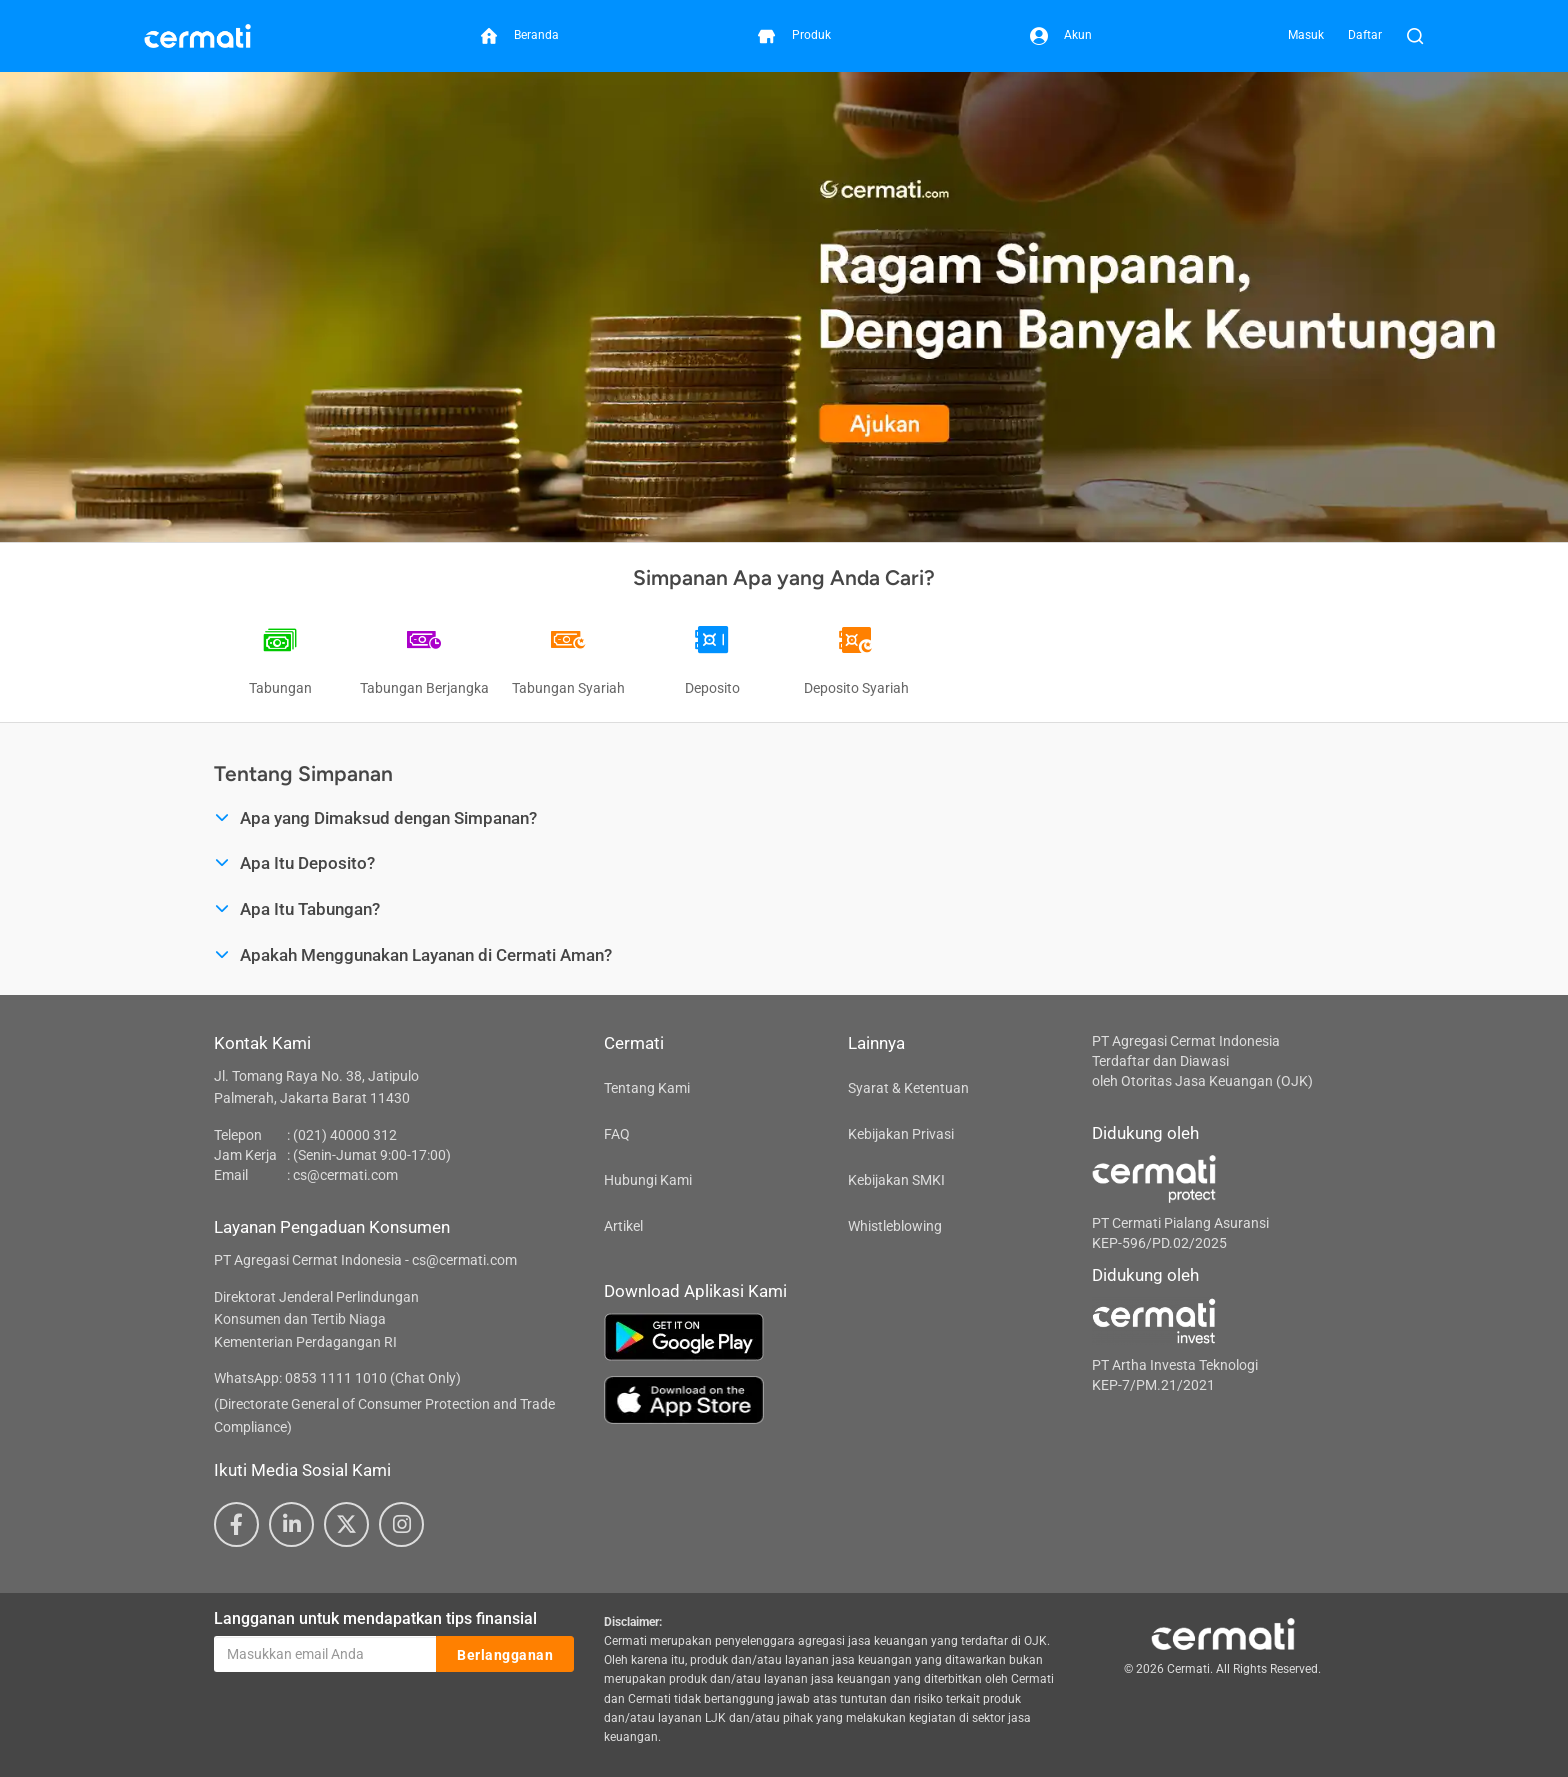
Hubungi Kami (648, 1180)
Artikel (623, 1226)
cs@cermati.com (345, 1175)
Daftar (1365, 35)
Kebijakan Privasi (901, 1134)
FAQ (617, 1134)
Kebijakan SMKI (896, 1180)
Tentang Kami (647, 1088)
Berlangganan (505, 1655)
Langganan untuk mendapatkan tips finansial (375, 1618)
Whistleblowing (895, 1226)
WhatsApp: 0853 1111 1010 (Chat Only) (337, 1378)
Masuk (1306, 35)
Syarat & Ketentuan (908, 1088)
